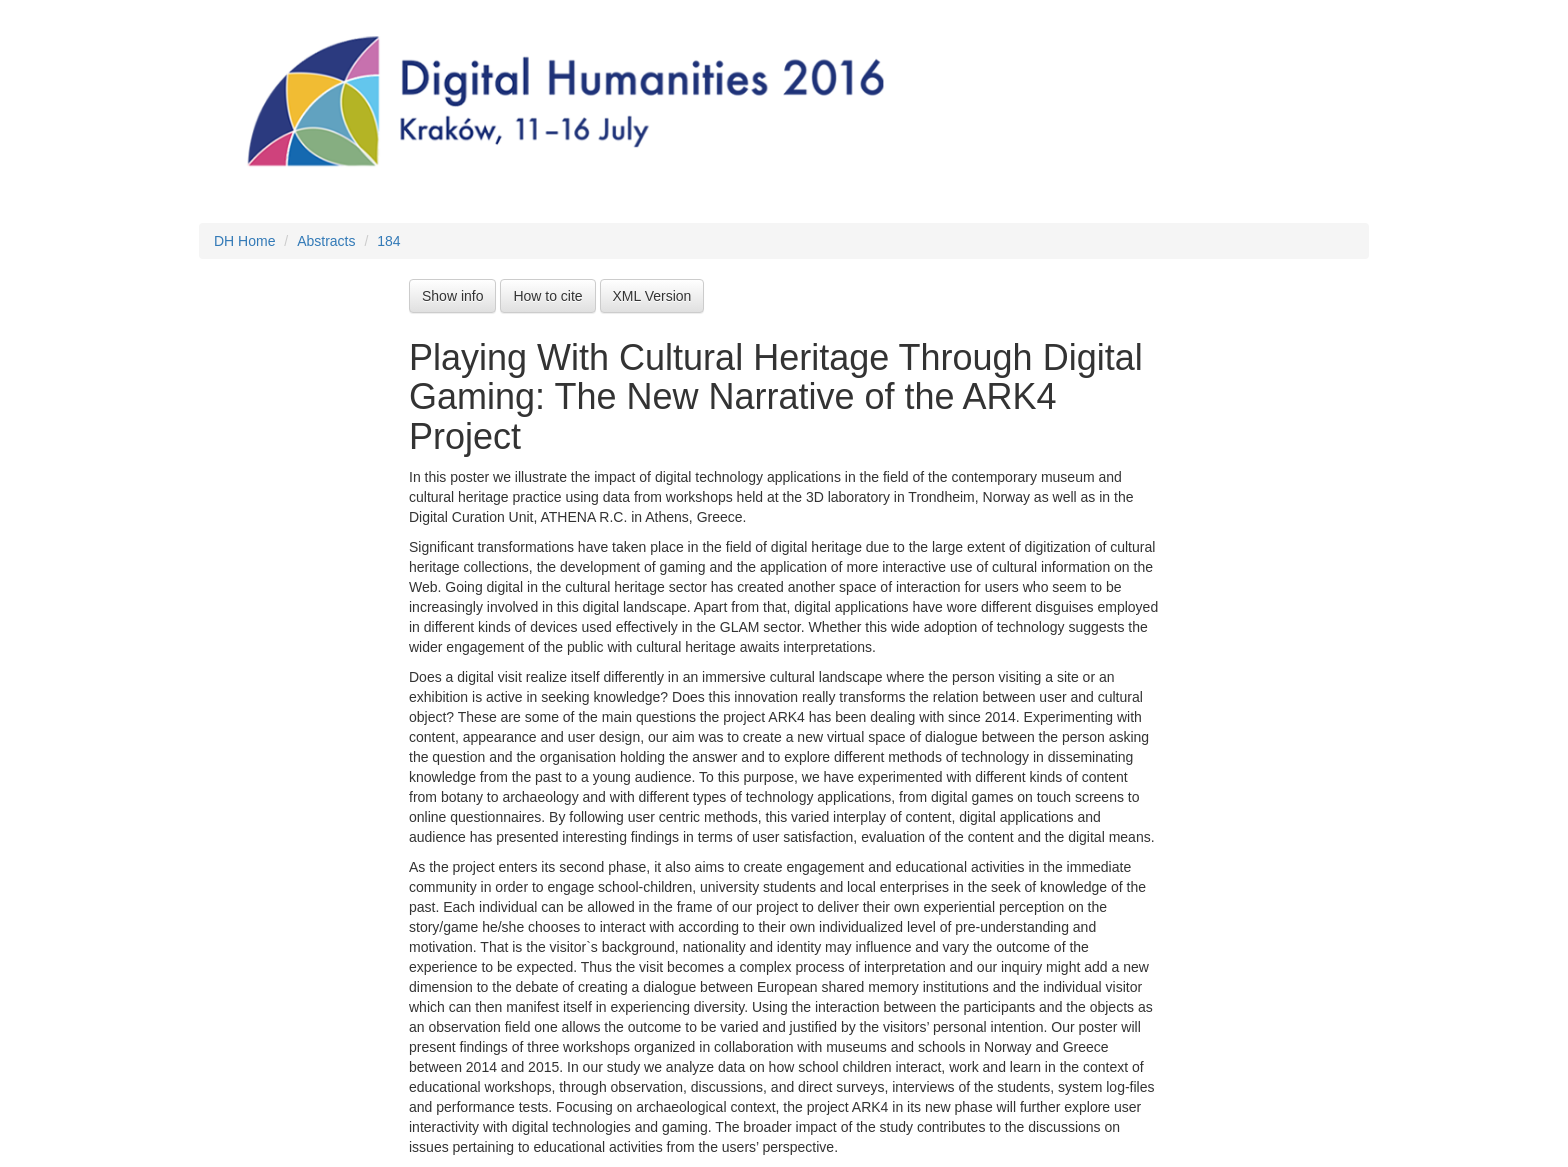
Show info (452, 296)
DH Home (244, 241)
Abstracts (326, 241)
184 (388, 241)
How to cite (547, 296)
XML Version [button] (652, 296)
